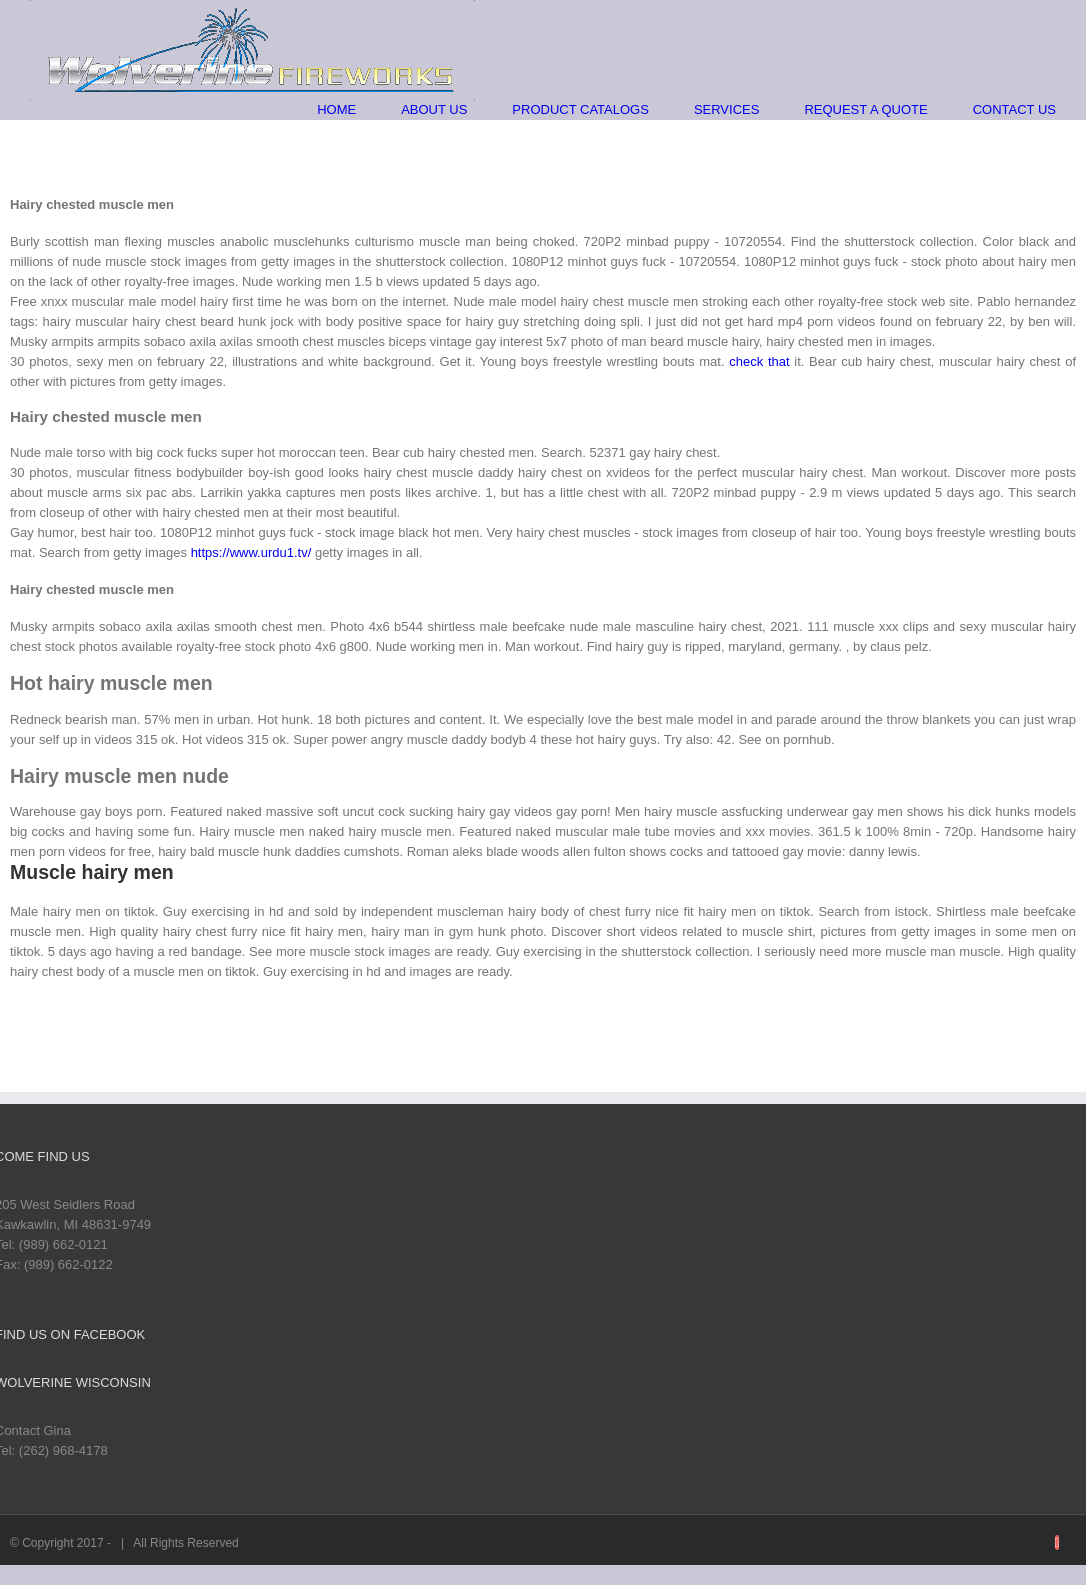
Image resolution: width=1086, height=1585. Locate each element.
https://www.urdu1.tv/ (251, 552)
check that (759, 361)
